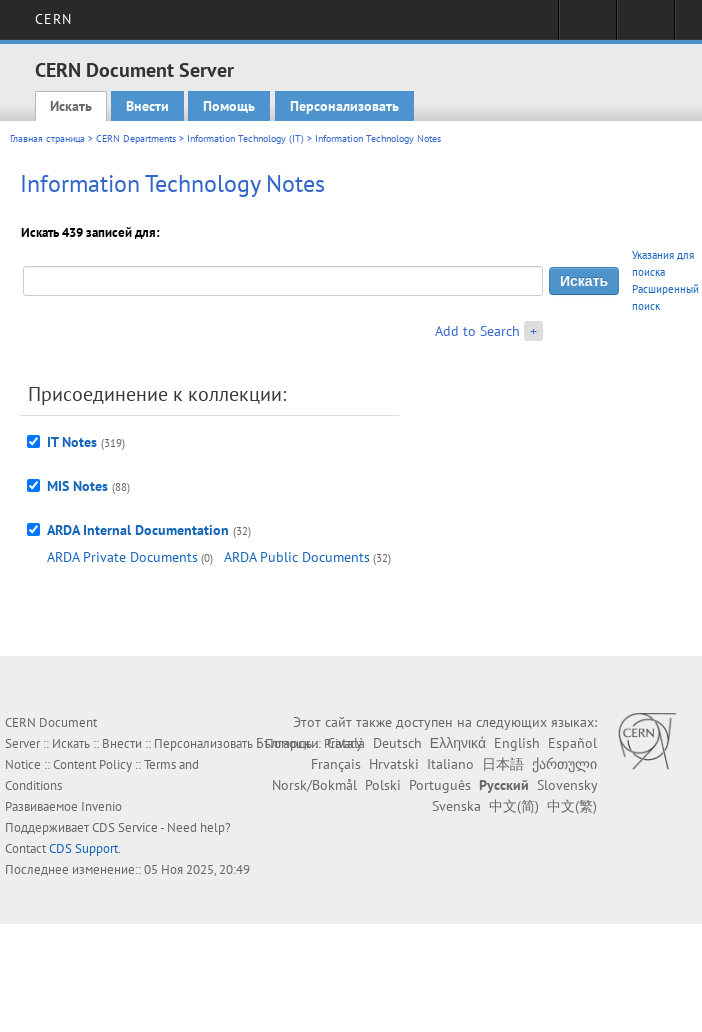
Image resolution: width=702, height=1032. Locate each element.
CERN (53, 19)
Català (346, 743)
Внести (147, 106)
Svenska (456, 806)
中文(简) (514, 806)
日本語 (503, 764)
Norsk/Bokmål (314, 785)
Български (287, 743)
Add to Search (477, 331)
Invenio (101, 806)
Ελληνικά (458, 743)
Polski (383, 785)
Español (572, 743)
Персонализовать (344, 106)
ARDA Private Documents (122, 557)
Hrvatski (394, 764)
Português (440, 785)
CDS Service (125, 827)
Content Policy (92, 764)
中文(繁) (572, 806)
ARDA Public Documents (297, 557)
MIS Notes (77, 486)
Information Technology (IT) (245, 138)
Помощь (229, 106)
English (517, 743)
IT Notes (72, 442)
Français (336, 764)
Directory (645, 26)
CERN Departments (136, 138)
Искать (71, 106)
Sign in (587, 26)
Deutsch (397, 743)
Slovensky (567, 785)
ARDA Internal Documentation (138, 530)
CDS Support (83, 848)
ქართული (564, 764)
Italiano (450, 764)
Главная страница (47, 138)
